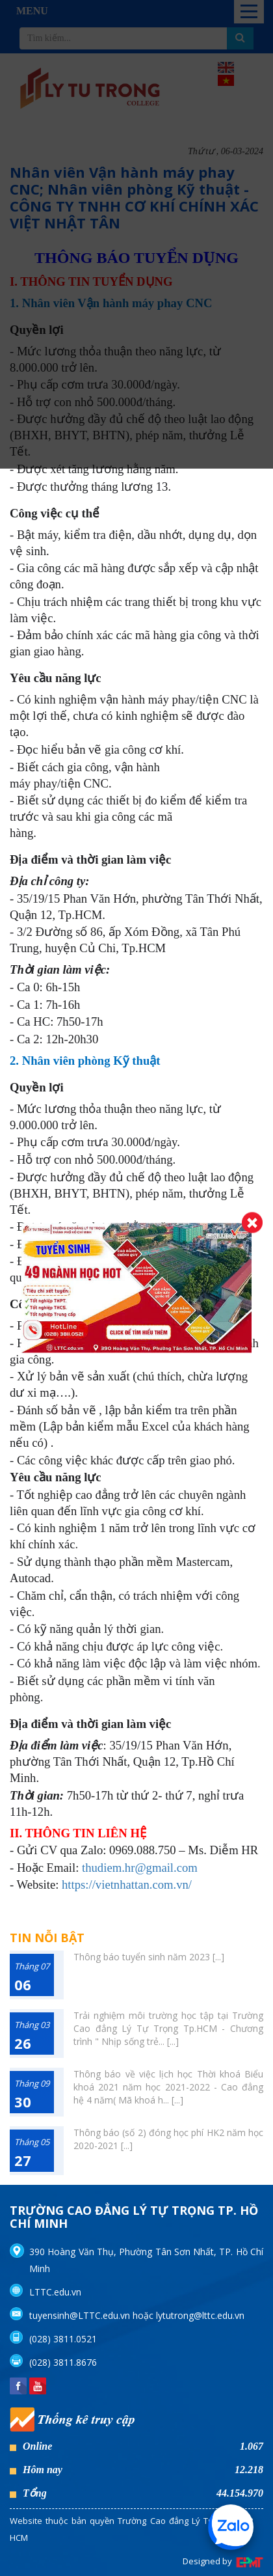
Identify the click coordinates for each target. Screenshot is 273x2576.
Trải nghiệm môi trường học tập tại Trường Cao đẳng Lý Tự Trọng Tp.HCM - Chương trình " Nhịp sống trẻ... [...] (168, 2028)
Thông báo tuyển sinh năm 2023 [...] (148, 1957)
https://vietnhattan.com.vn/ (127, 1884)
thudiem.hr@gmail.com (140, 1867)
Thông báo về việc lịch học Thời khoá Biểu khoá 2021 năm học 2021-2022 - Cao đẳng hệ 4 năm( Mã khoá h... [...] (168, 2087)
